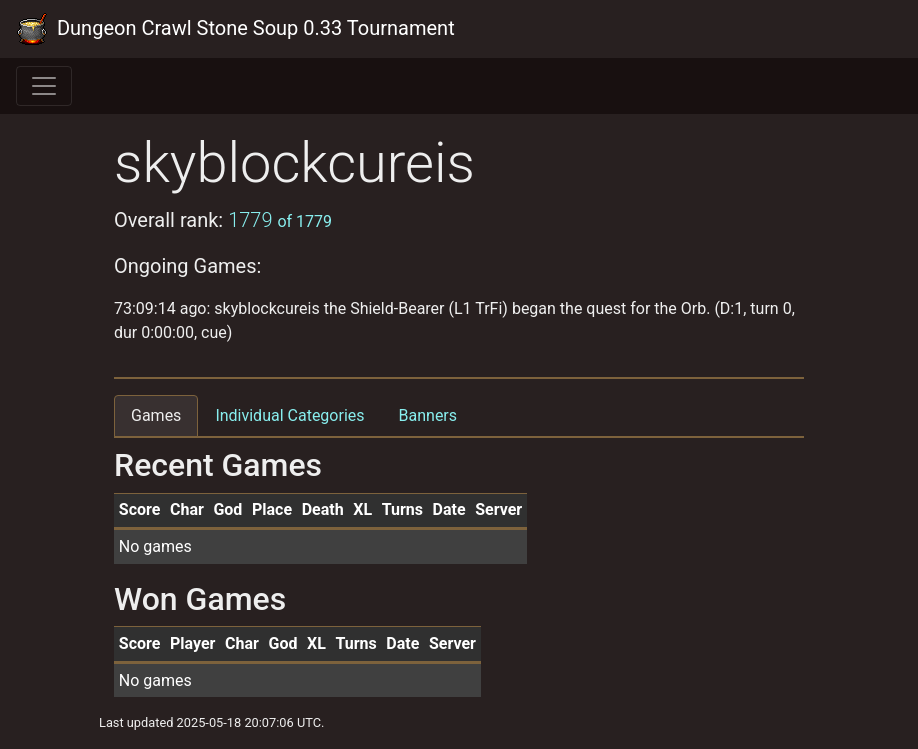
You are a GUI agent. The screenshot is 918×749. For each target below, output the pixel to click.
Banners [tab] (428, 415)
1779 (280, 220)
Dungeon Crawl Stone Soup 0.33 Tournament (235, 29)
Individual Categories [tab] (289, 415)
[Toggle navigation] (44, 86)
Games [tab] (156, 415)
